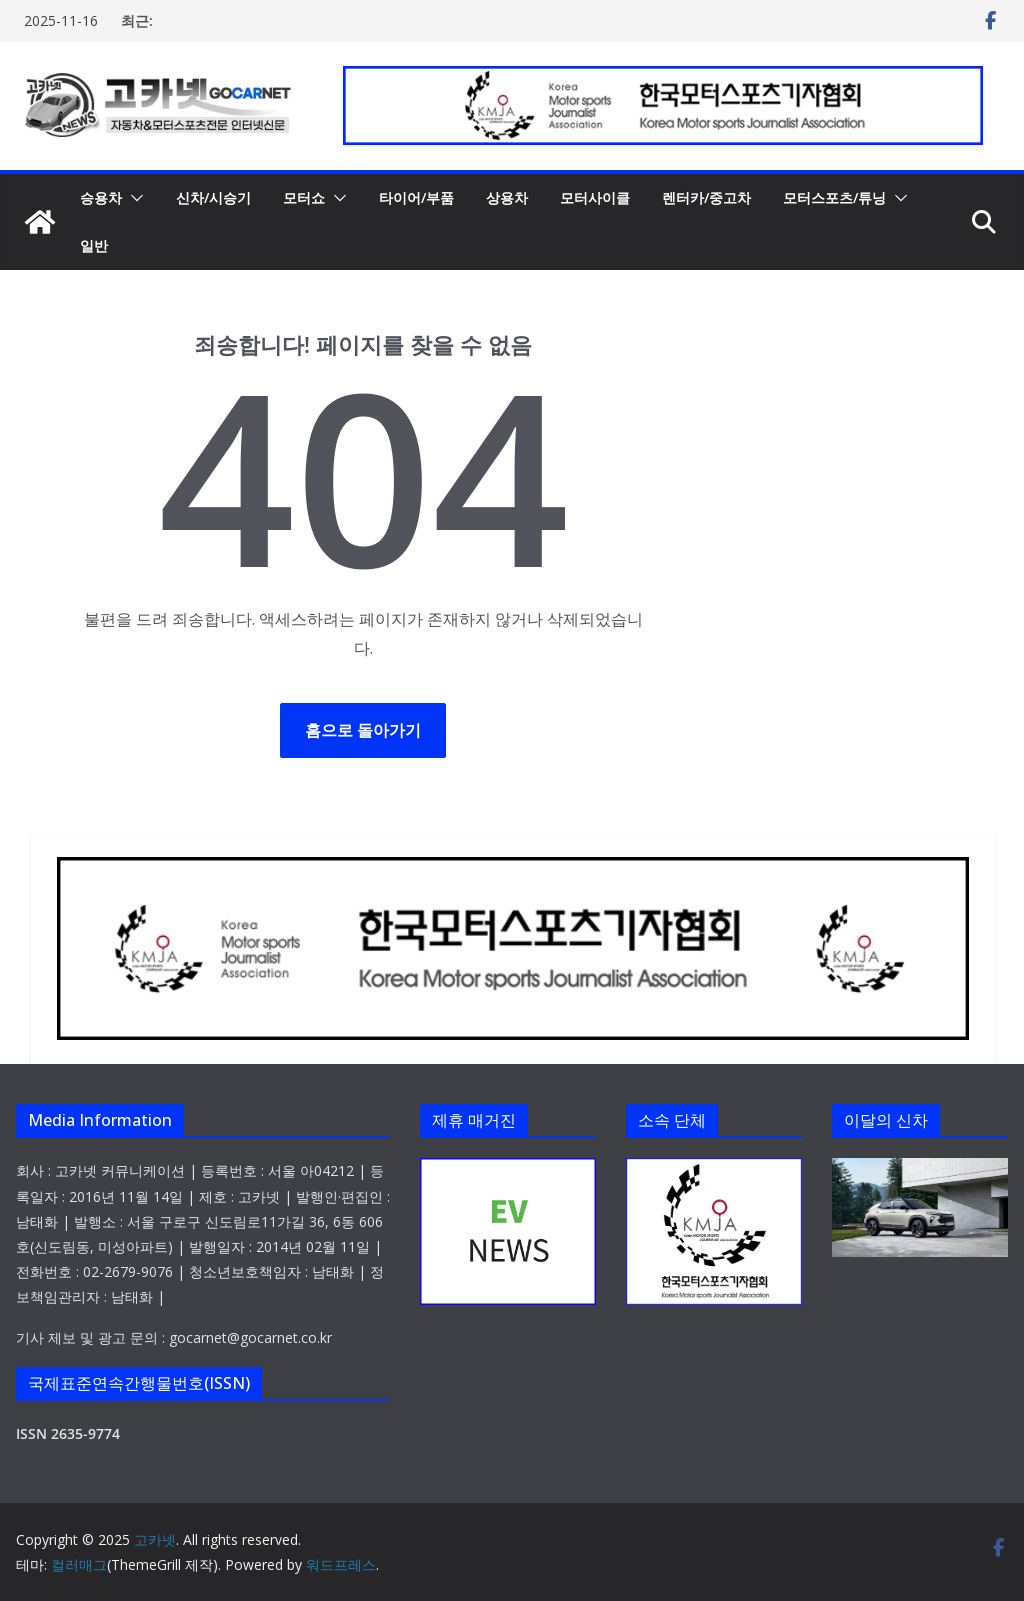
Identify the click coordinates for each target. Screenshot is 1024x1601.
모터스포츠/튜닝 (834, 197)
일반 (94, 245)
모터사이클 (595, 197)
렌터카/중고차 (706, 197)
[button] (133, 198)
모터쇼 (304, 197)
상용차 (507, 197)
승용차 (101, 197)
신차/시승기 (213, 197)
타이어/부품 (416, 197)
